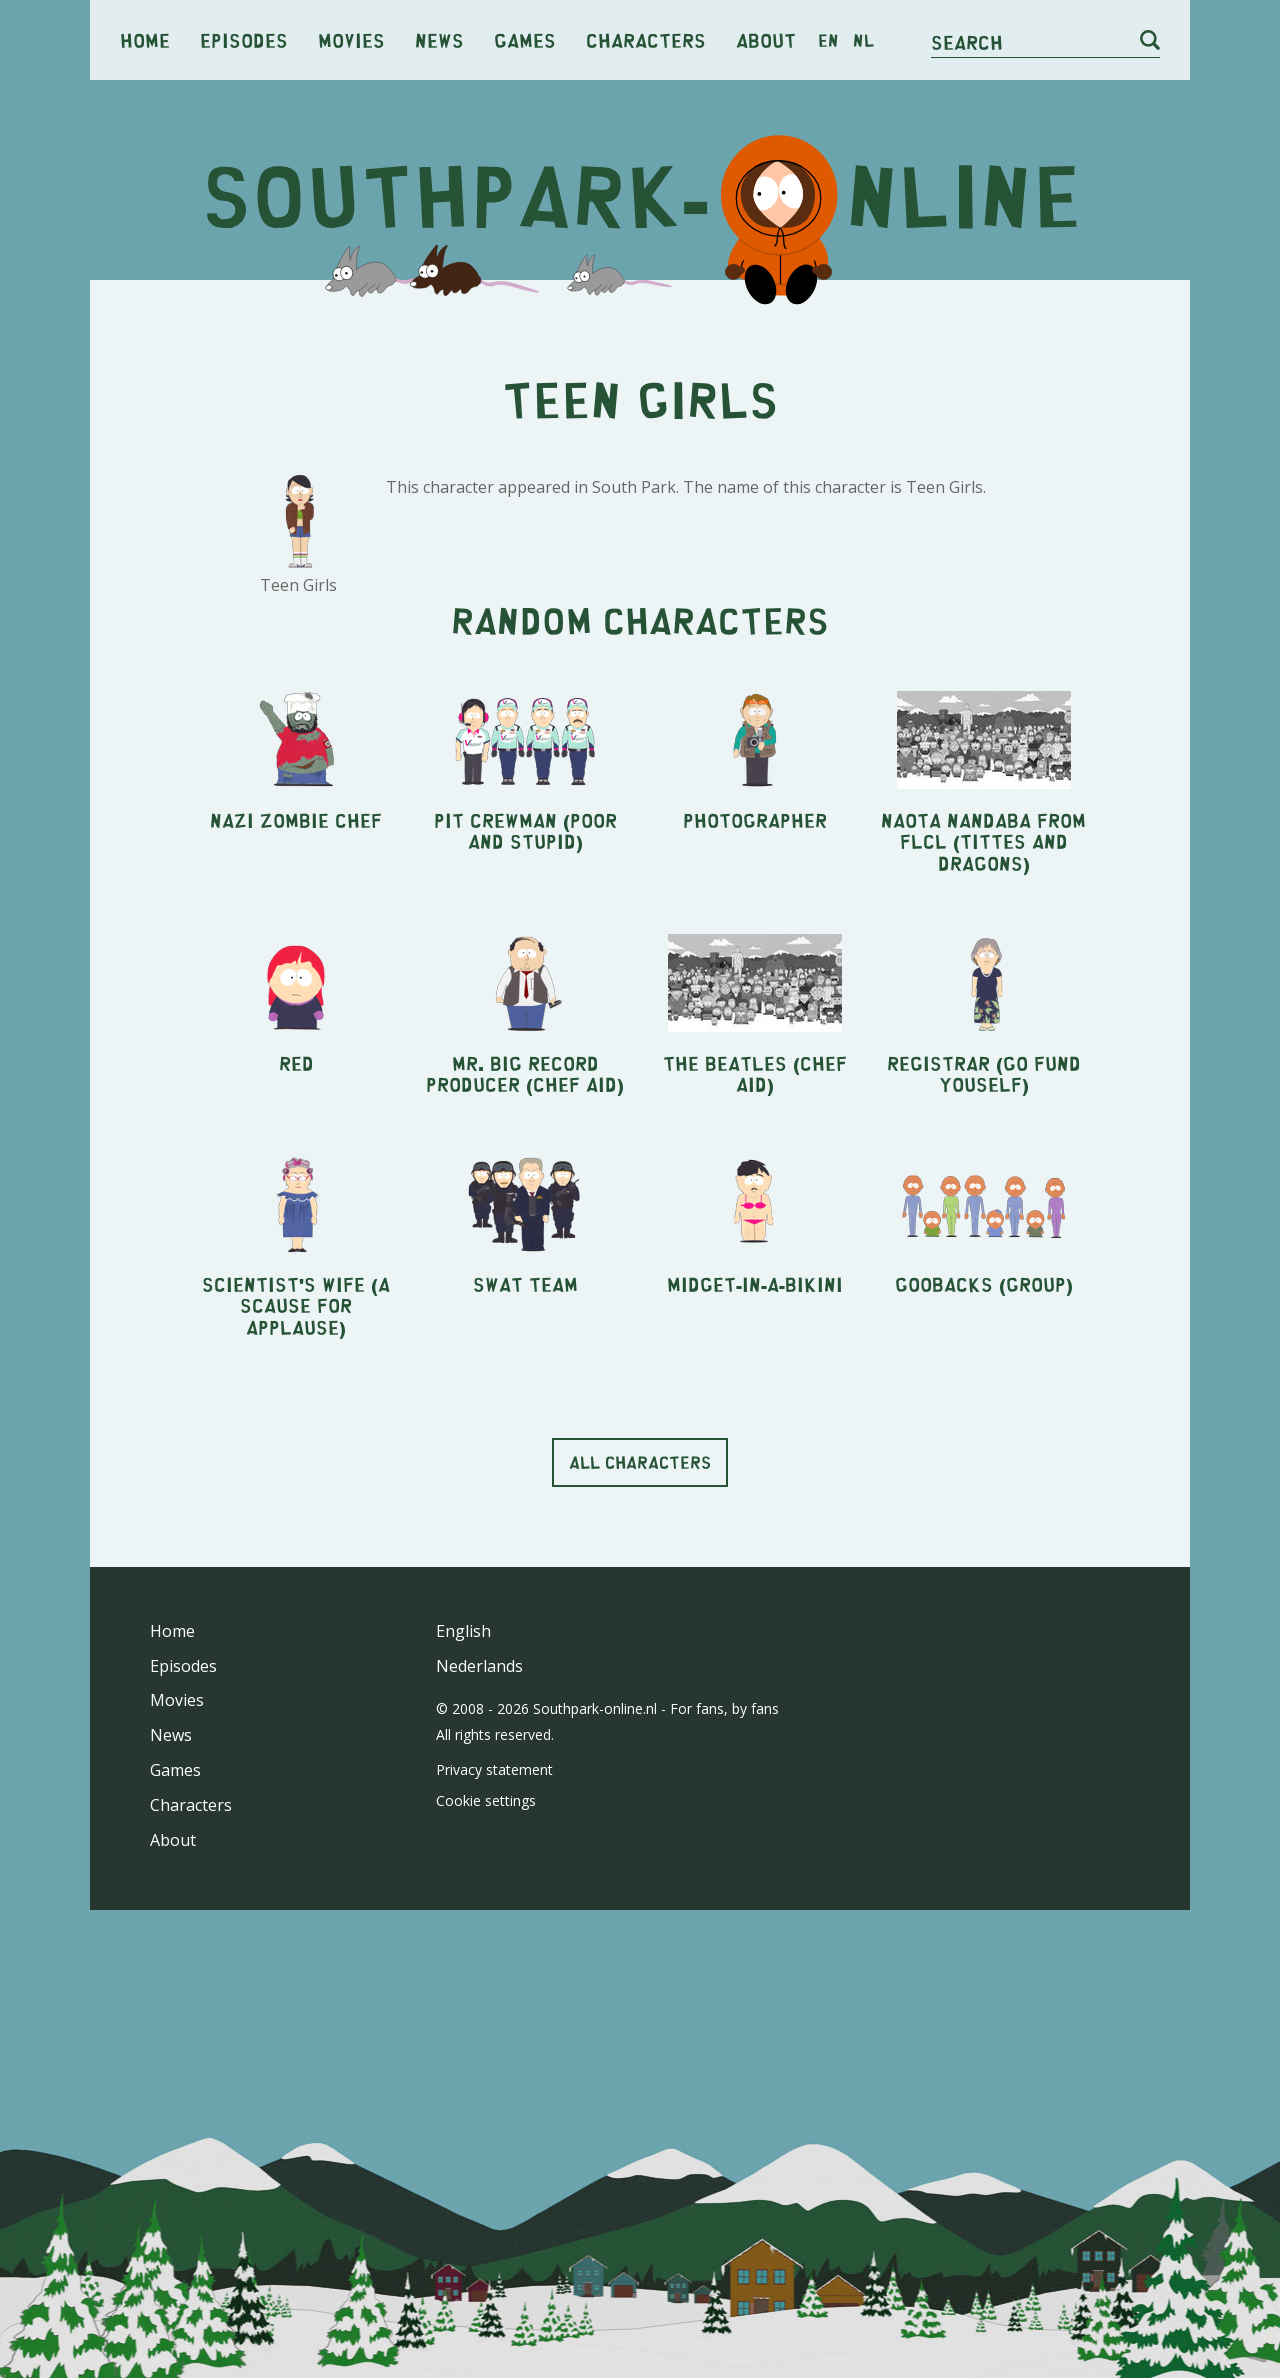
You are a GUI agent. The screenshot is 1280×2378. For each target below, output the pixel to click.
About (766, 39)
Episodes (244, 39)
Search (967, 41)
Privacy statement (494, 2049)
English (463, 1911)
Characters (646, 39)
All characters (640, 1742)
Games (525, 39)
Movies (351, 39)
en (828, 40)
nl (863, 40)
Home (145, 39)
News (439, 39)
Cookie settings (486, 2080)
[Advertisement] (640, 450)
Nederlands (479, 1946)
